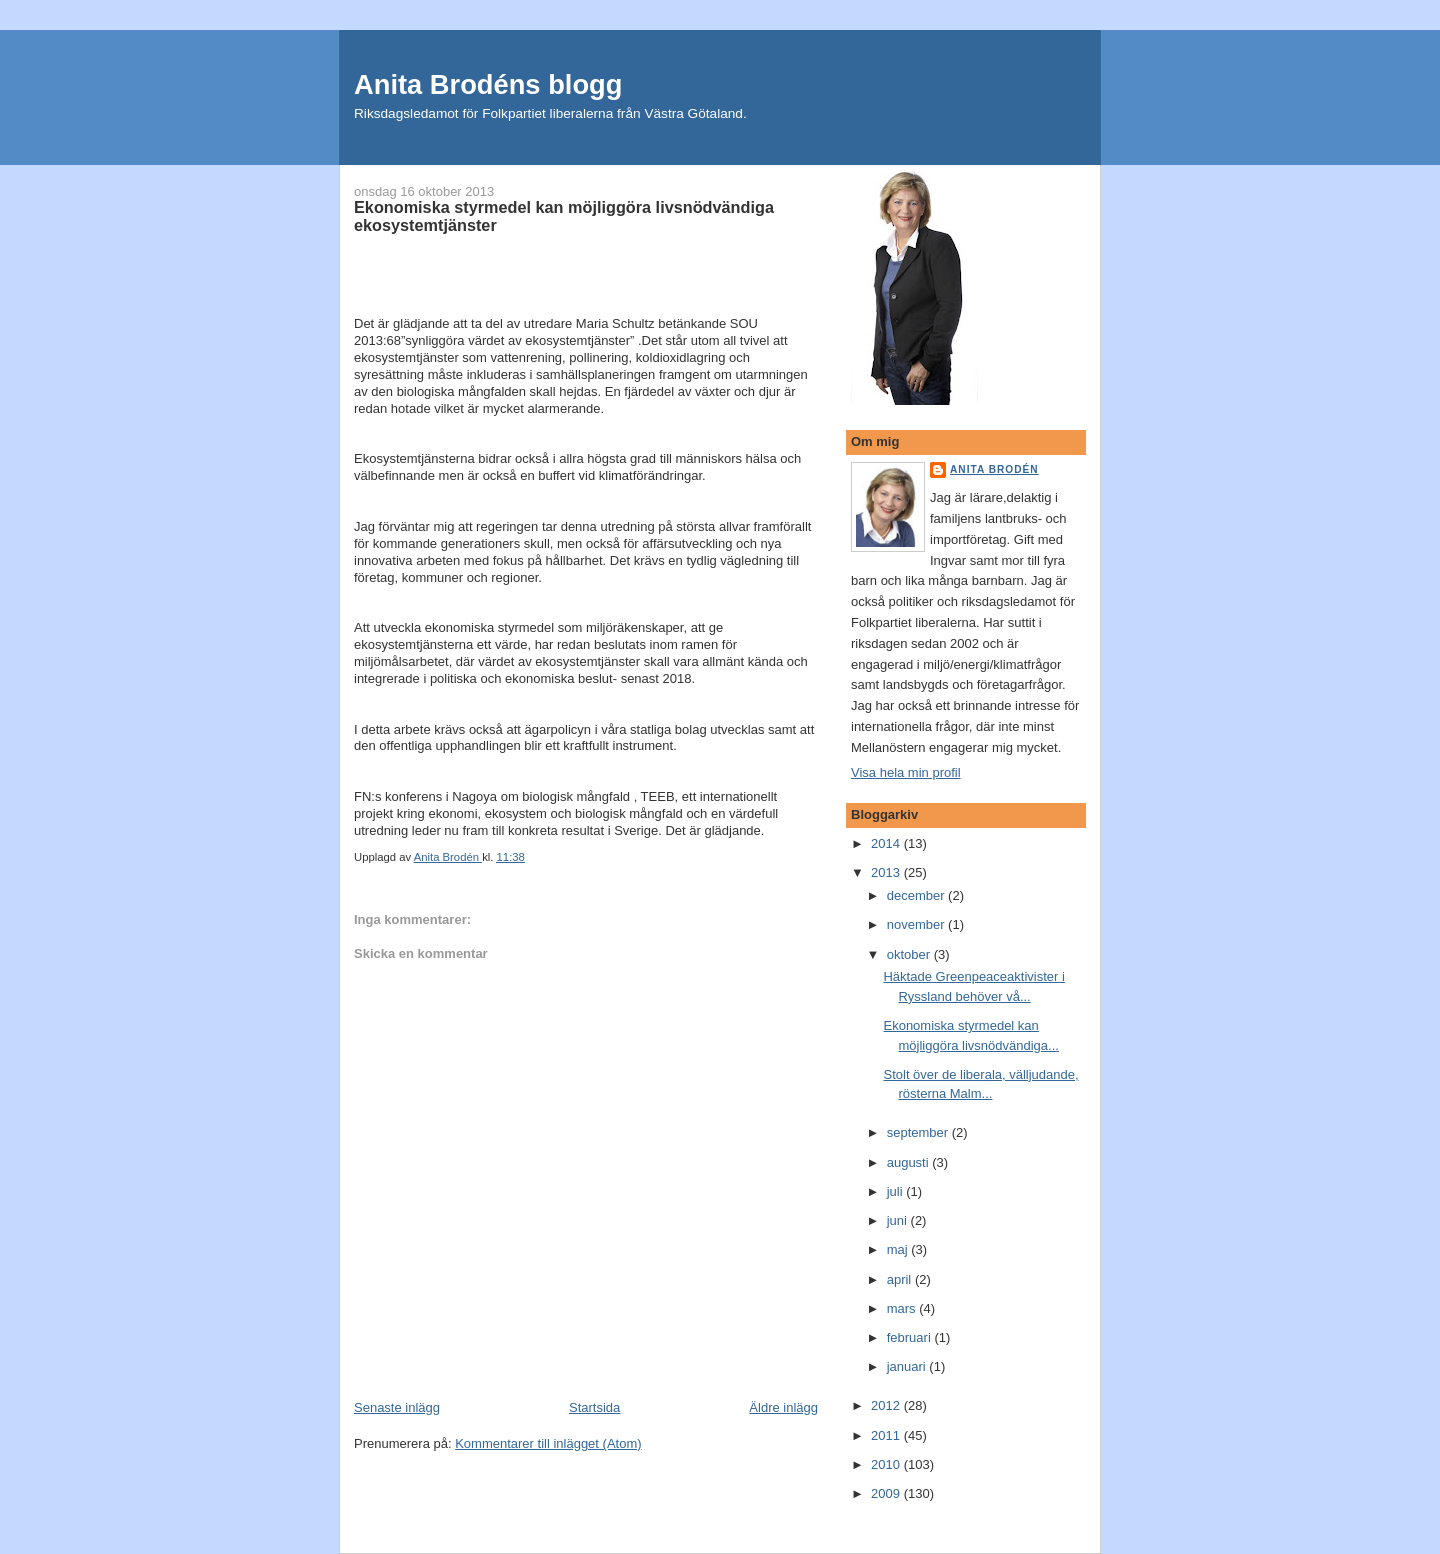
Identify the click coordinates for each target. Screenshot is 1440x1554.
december (917, 895)
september (919, 1132)
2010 (887, 1464)
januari (908, 1366)
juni (899, 1220)
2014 (887, 843)
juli (897, 1191)
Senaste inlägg (397, 1407)
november (917, 924)
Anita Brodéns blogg (488, 84)
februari (911, 1337)
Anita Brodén (994, 469)
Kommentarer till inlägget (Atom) (548, 1443)
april (901, 1279)
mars (903, 1308)
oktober (910, 954)
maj (899, 1249)
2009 (887, 1493)
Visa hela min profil (906, 772)
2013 (887, 872)
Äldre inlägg (783, 1407)
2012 (887, 1405)
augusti (910, 1162)
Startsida (594, 1407)
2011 (887, 1435)
